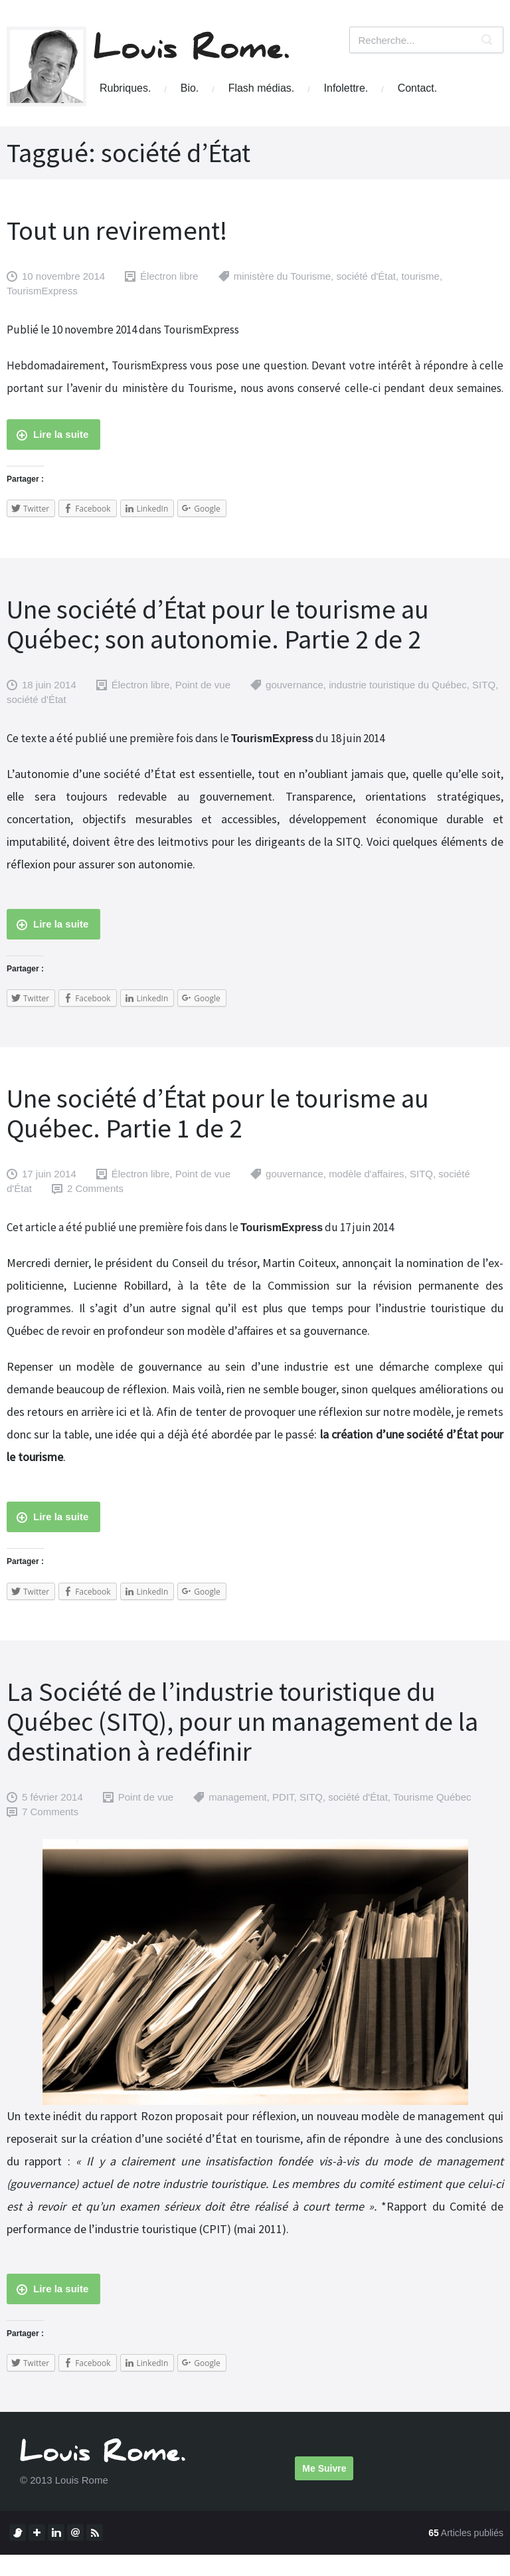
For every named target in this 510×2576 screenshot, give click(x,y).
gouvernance (294, 684)
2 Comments (95, 1188)
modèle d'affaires (366, 1173)
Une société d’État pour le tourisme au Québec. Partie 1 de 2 (218, 1113)
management (238, 1797)
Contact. (418, 88)
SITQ (483, 684)
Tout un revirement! (117, 230)
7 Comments (50, 1811)
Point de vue (202, 684)
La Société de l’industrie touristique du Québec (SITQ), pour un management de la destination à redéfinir (242, 1721)
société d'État (366, 276)
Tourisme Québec (432, 1797)
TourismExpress (42, 290)
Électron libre (169, 276)
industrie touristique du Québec (398, 684)
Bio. (190, 88)
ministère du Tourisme (282, 276)
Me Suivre (324, 2468)
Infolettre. (346, 88)
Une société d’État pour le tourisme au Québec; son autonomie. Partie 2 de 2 (218, 624)
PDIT (283, 1797)
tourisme (420, 276)
